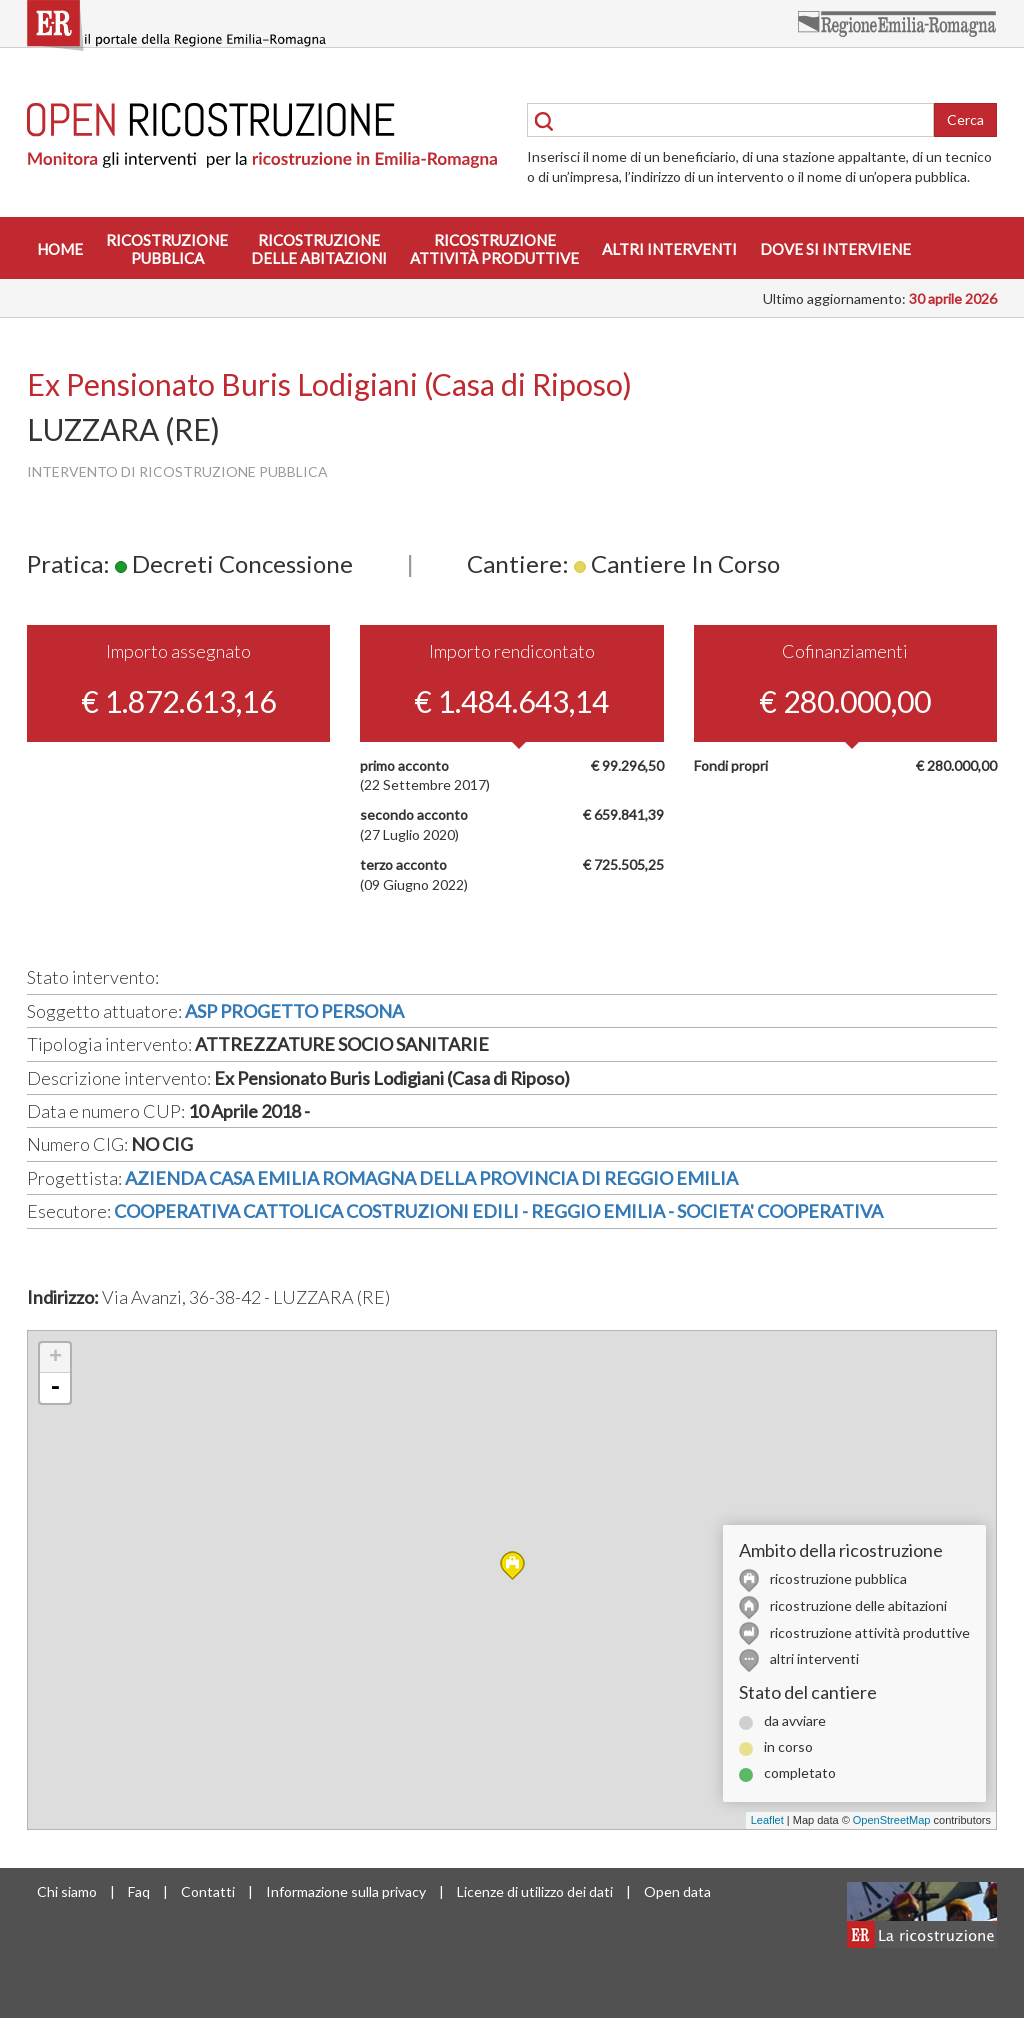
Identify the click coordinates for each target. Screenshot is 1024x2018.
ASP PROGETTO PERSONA (294, 1011)
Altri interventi (669, 249)
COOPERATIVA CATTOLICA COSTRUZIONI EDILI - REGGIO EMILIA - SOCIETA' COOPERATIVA (498, 1211)
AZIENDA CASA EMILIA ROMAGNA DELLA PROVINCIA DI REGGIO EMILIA (431, 1178)
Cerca (965, 119)
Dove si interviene (835, 249)
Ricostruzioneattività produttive (494, 249)
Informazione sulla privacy (346, 1891)
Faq (139, 1891)
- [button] (55, 1388)
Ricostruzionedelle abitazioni (319, 249)
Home (60, 249)
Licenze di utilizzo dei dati (535, 1891)
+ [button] (55, 1358)
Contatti (208, 1891)
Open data (677, 1891)
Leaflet (767, 1820)
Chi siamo (67, 1891)
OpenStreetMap (892, 1820)
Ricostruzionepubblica (167, 249)
